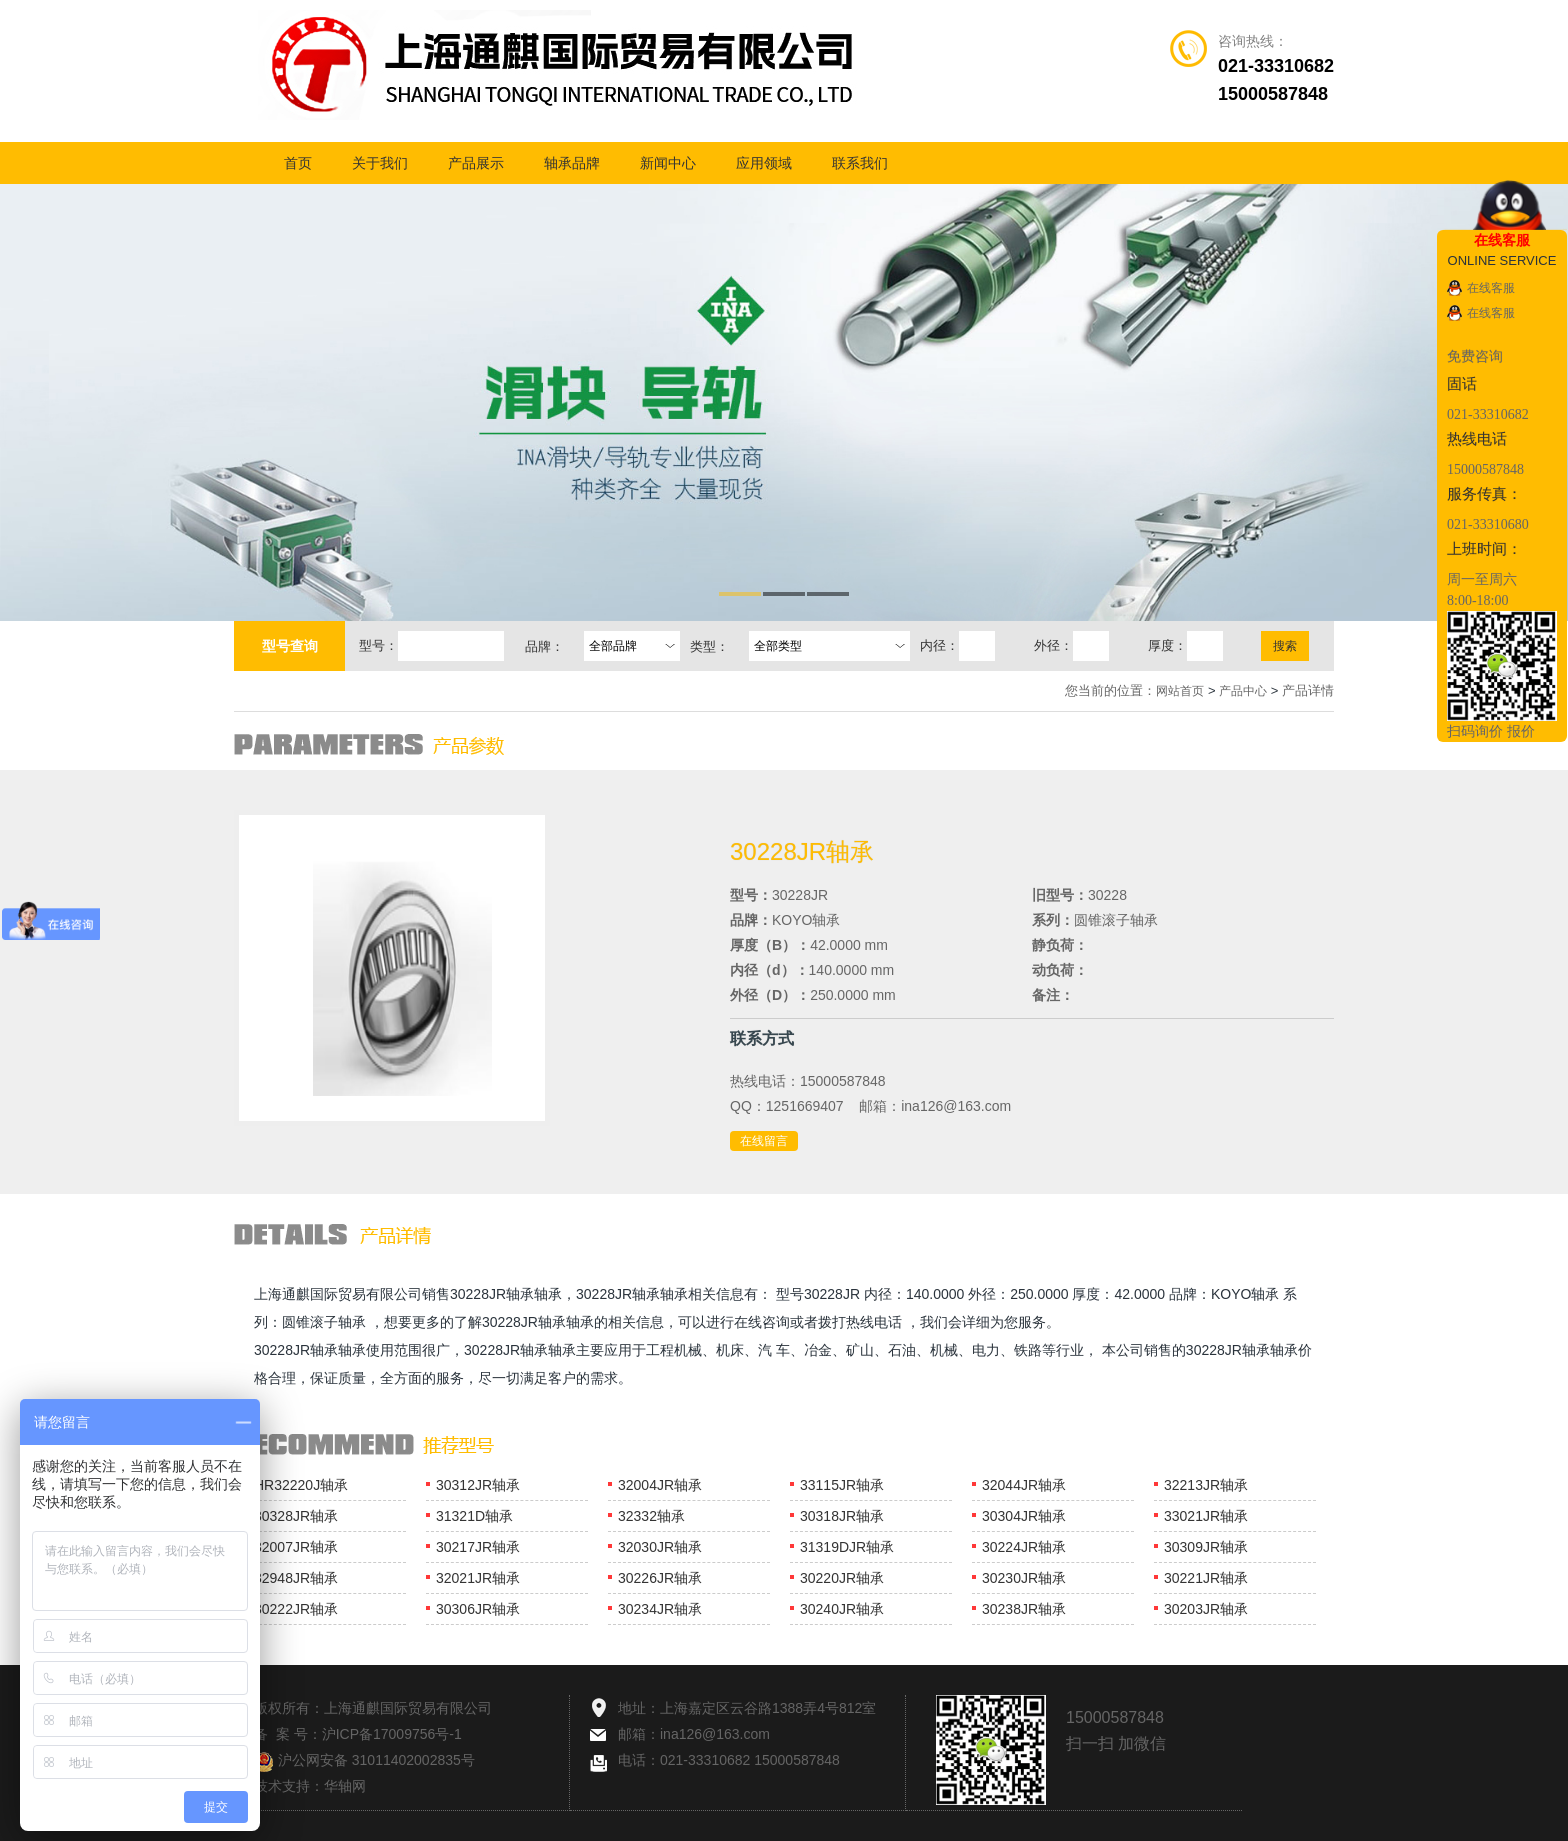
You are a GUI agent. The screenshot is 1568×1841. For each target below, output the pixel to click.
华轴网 (345, 1786)
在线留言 (764, 1141)
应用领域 (764, 163)
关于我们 (380, 163)
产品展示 (476, 163)
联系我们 (860, 163)
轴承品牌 (572, 163)
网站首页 (1180, 691)
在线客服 (1491, 288)
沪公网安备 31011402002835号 (364, 1760)
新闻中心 (668, 163)
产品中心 (1243, 691)
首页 (298, 163)
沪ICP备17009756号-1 (392, 1734)
